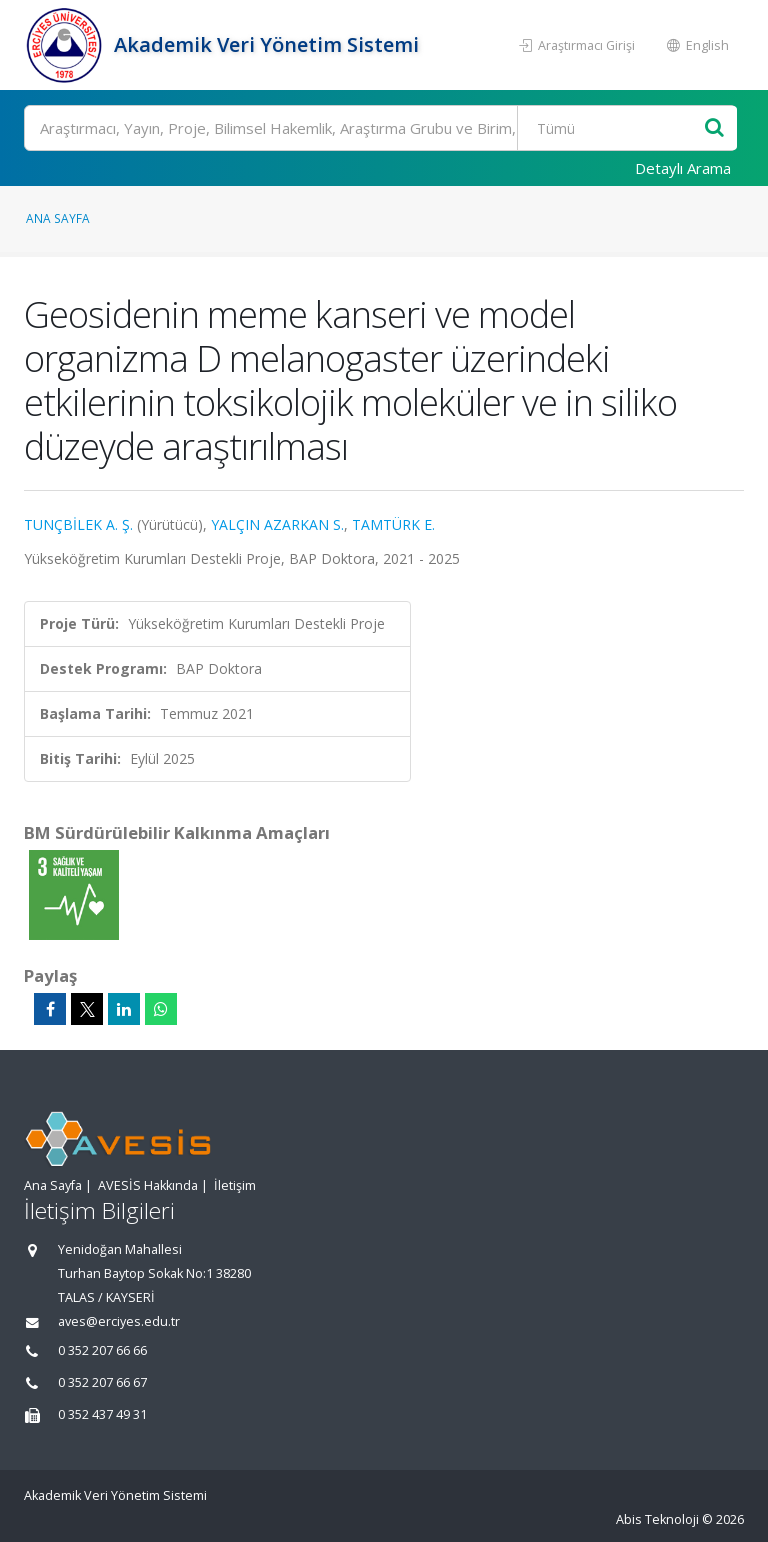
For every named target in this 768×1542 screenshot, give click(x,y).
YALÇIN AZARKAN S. (277, 524)
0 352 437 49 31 (102, 1414)
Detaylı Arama (683, 168)
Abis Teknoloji (657, 1519)
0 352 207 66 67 (102, 1382)
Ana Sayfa (58, 218)
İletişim (235, 1185)
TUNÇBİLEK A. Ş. (78, 524)
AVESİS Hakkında (148, 1185)
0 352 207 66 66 (102, 1350)
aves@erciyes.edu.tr (119, 1321)
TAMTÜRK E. (393, 524)
